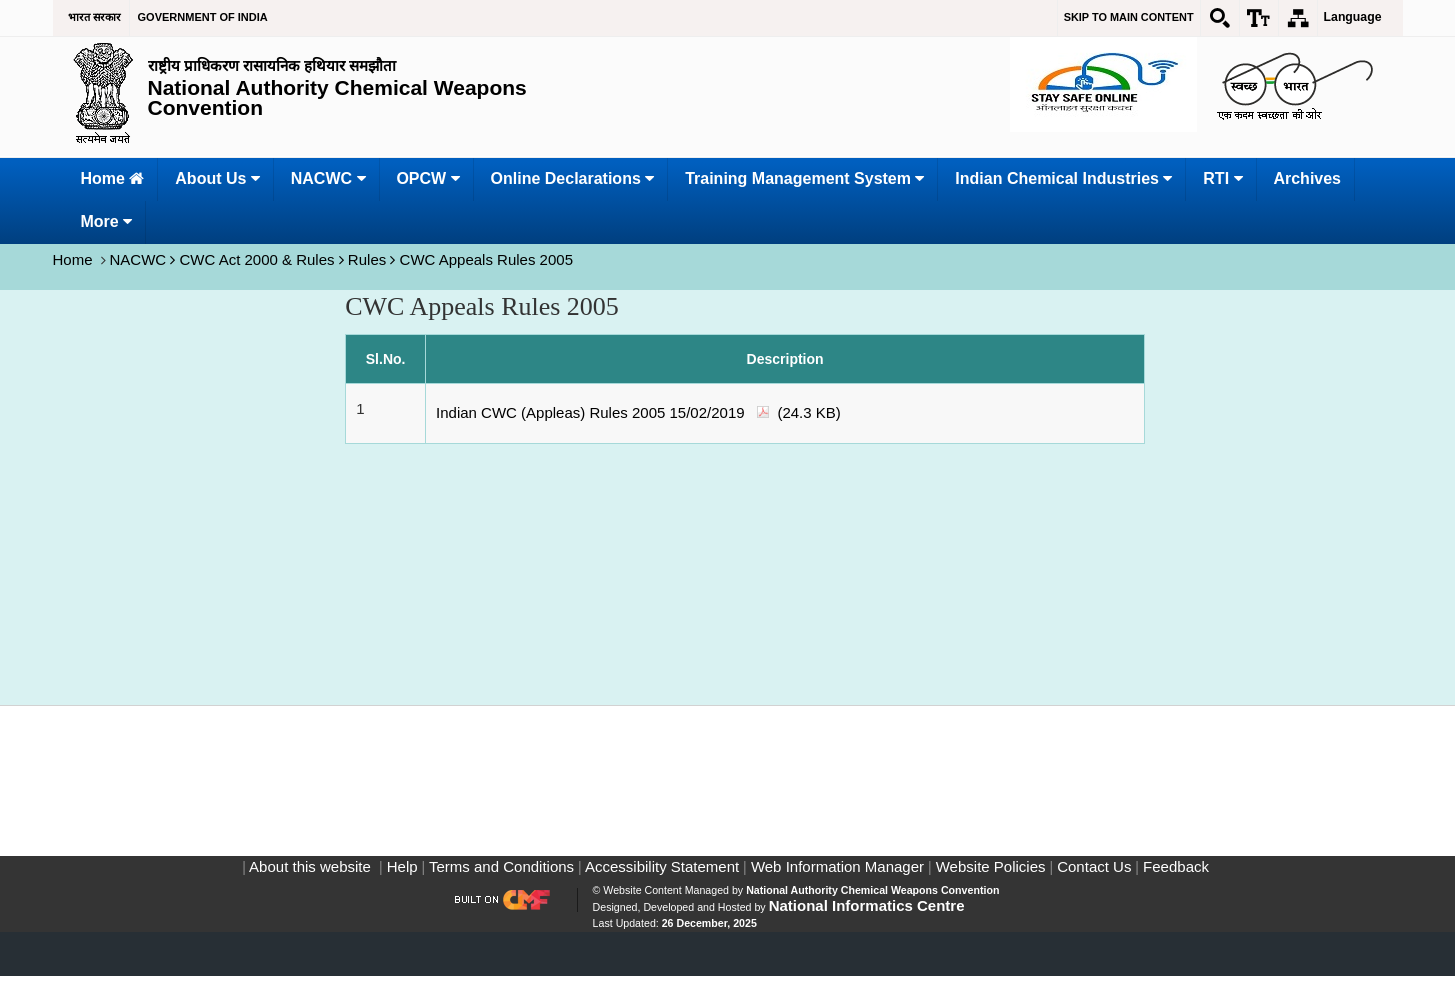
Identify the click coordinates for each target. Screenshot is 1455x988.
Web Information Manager (835, 878)
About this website (310, 878)
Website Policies (989, 878)
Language (1353, 17)
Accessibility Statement (661, 878)
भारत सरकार (94, 17)
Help (400, 878)
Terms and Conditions (499, 878)
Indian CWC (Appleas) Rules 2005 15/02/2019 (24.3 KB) (638, 412)
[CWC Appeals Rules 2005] (745, 389)
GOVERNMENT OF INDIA (203, 17)
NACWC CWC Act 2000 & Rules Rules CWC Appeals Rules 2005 (341, 259)
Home (75, 259)
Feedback (1174, 878)
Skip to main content (1129, 17)
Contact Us (1092, 878)
